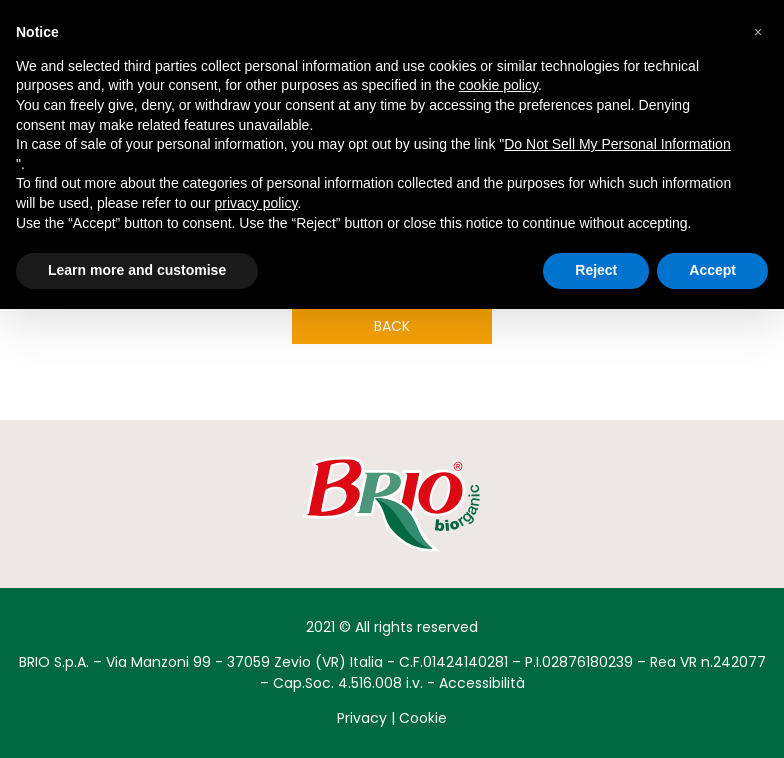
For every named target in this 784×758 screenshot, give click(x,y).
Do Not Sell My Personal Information (617, 144)
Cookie (423, 718)
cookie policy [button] (498, 85)
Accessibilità (482, 683)
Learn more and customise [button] (137, 270)
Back (392, 326)
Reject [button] (596, 270)
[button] (758, 32)
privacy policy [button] (255, 203)
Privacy (362, 718)
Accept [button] (712, 270)
